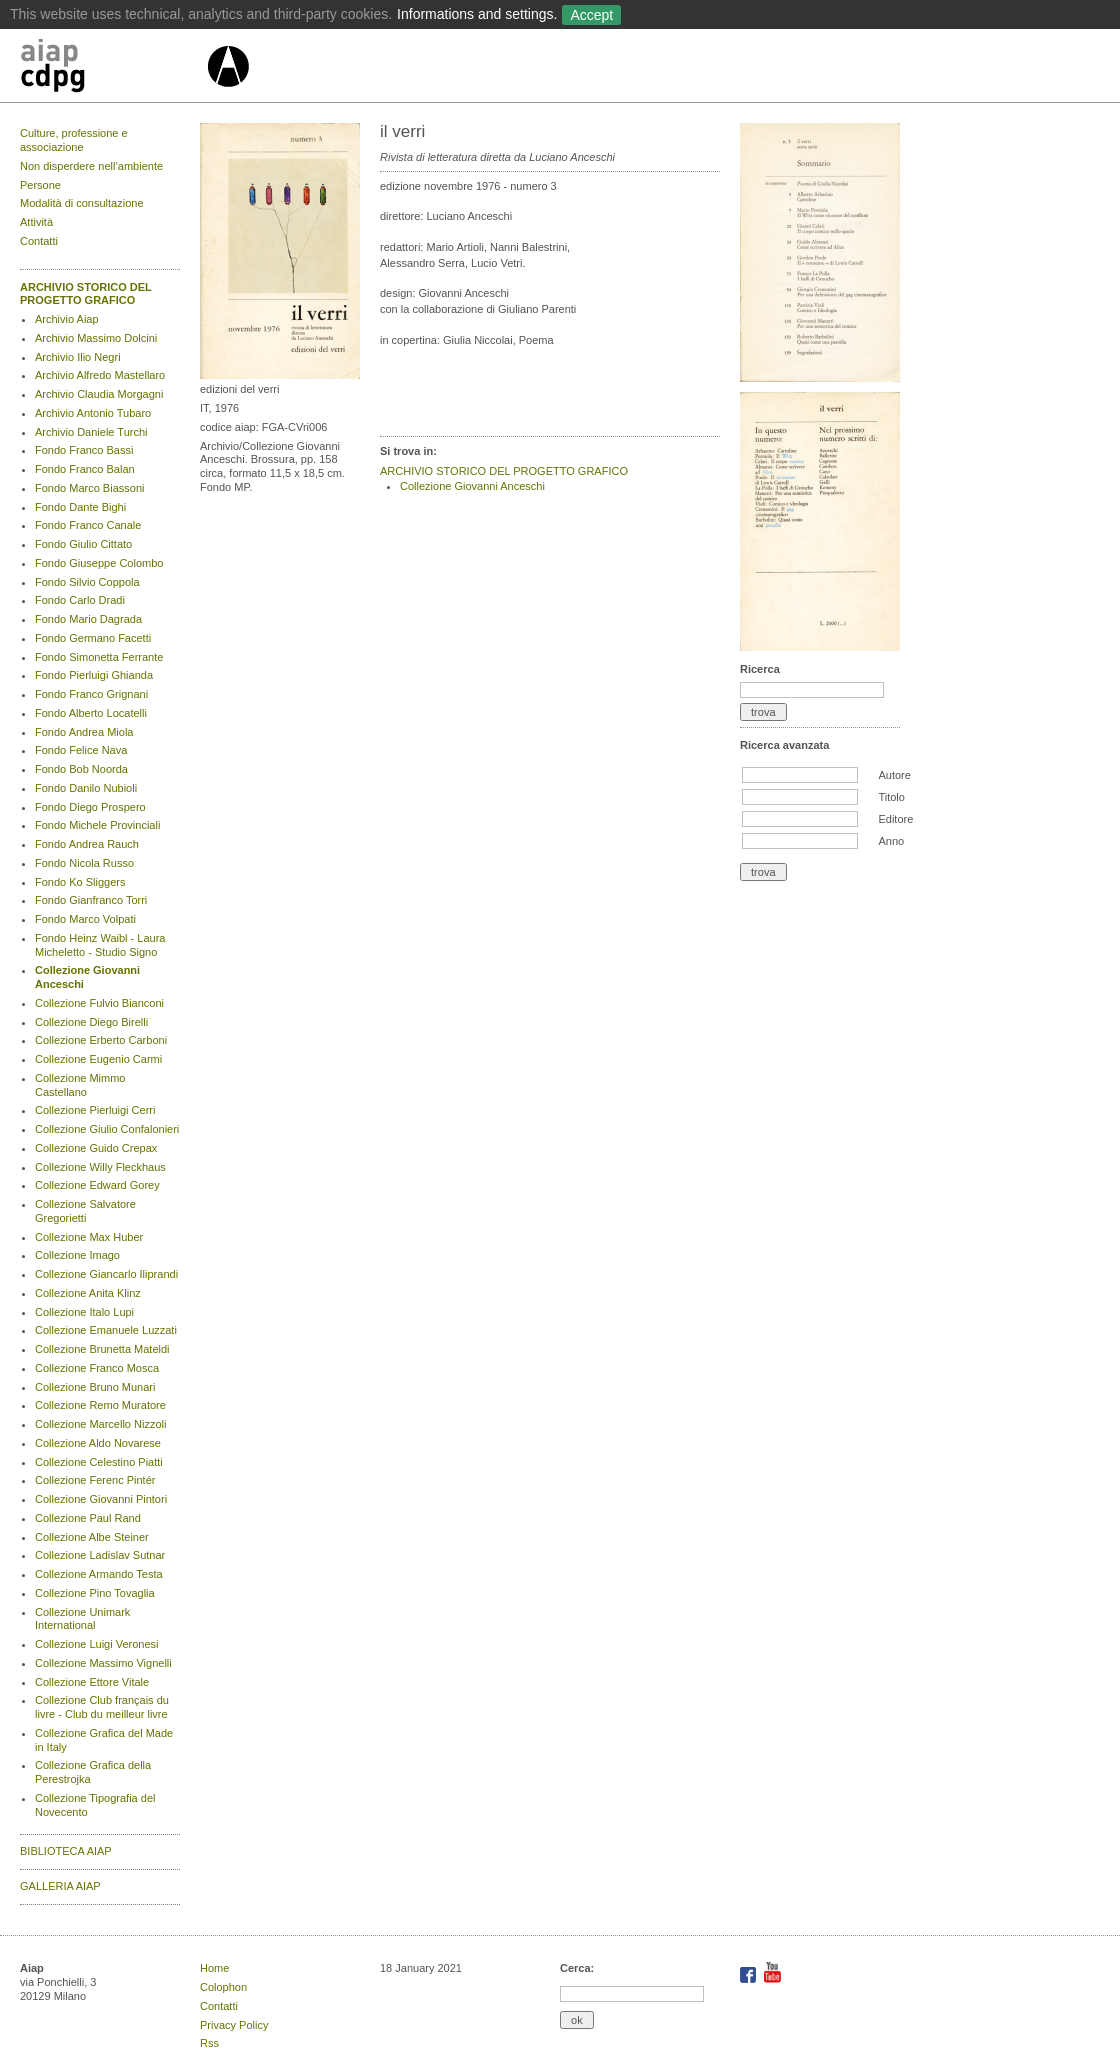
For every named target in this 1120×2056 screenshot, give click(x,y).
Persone (40, 185)
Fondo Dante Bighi (80, 507)
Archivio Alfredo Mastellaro (100, 375)
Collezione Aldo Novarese (98, 1443)
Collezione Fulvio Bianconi (99, 1003)
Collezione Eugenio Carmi (98, 1059)
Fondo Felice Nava (81, 750)
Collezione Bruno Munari (95, 1387)
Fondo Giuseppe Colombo (99, 563)
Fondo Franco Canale (88, 525)
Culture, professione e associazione (74, 140)
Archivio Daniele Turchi (91, 432)
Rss (209, 2043)
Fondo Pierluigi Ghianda (94, 675)
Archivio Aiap (67, 319)
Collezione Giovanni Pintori (101, 1499)
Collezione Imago (77, 1255)
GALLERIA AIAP (60, 1886)
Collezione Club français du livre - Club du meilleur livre (102, 1707)
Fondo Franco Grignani (91, 694)
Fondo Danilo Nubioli (86, 788)
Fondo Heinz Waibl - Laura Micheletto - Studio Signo (100, 945)
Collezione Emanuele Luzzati (106, 1330)
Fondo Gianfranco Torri (91, 900)
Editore (895, 819)
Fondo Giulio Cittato (83, 544)
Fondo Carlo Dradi (80, 600)
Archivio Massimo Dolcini (96, 338)
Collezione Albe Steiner (92, 1537)
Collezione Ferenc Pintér (95, 1480)
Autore (894, 775)
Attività (36, 222)
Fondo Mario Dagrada (88, 619)
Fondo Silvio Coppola (87, 582)
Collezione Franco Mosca (97, 1368)
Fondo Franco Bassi (84, 450)
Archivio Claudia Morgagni (99, 394)
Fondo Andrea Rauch (87, 844)
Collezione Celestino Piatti (99, 1462)
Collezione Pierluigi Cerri (95, 1110)
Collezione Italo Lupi (84, 1312)
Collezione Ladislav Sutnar (100, 1555)
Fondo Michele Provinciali (97, 825)
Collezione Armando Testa (99, 1574)
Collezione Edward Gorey (97, 1185)
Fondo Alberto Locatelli (91, 713)
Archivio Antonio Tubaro (93, 413)
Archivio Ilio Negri (78, 357)
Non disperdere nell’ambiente (91, 166)
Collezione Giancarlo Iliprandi (106, 1274)
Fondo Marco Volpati (85, 919)
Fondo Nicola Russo (84, 863)
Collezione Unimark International (82, 1619)
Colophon (223, 1987)
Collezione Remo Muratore (100, 1405)
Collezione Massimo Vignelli (103, 1663)
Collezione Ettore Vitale (92, 1682)
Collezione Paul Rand (88, 1518)
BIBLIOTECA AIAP (66, 1851)
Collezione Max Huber (89, 1237)
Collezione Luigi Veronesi (97, 1644)
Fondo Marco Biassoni (89, 488)
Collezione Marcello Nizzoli (100, 1424)
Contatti (39, 241)
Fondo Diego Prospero (90, 807)
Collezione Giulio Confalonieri (107, 1129)
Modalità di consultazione (82, 203)
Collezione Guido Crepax (96, 1148)
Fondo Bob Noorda (81, 769)
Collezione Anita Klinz (88, 1293)
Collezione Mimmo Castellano (80, 1085)
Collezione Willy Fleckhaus (100, 1167)
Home (214, 1968)
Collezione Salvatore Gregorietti (85, 1211)
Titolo (891, 797)
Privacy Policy (234, 2025)
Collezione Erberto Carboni (101, 1040)
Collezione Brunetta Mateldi (102, 1349)
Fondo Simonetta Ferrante (99, 657)
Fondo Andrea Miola (84, 732)
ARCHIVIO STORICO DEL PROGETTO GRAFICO (86, 294)
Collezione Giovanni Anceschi (472, 486)
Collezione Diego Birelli (91, 1022)
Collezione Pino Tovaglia (95, 1593)
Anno (891, 841)
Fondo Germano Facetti (93, 638)
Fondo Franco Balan (85, 469)
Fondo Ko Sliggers (80, 882)
